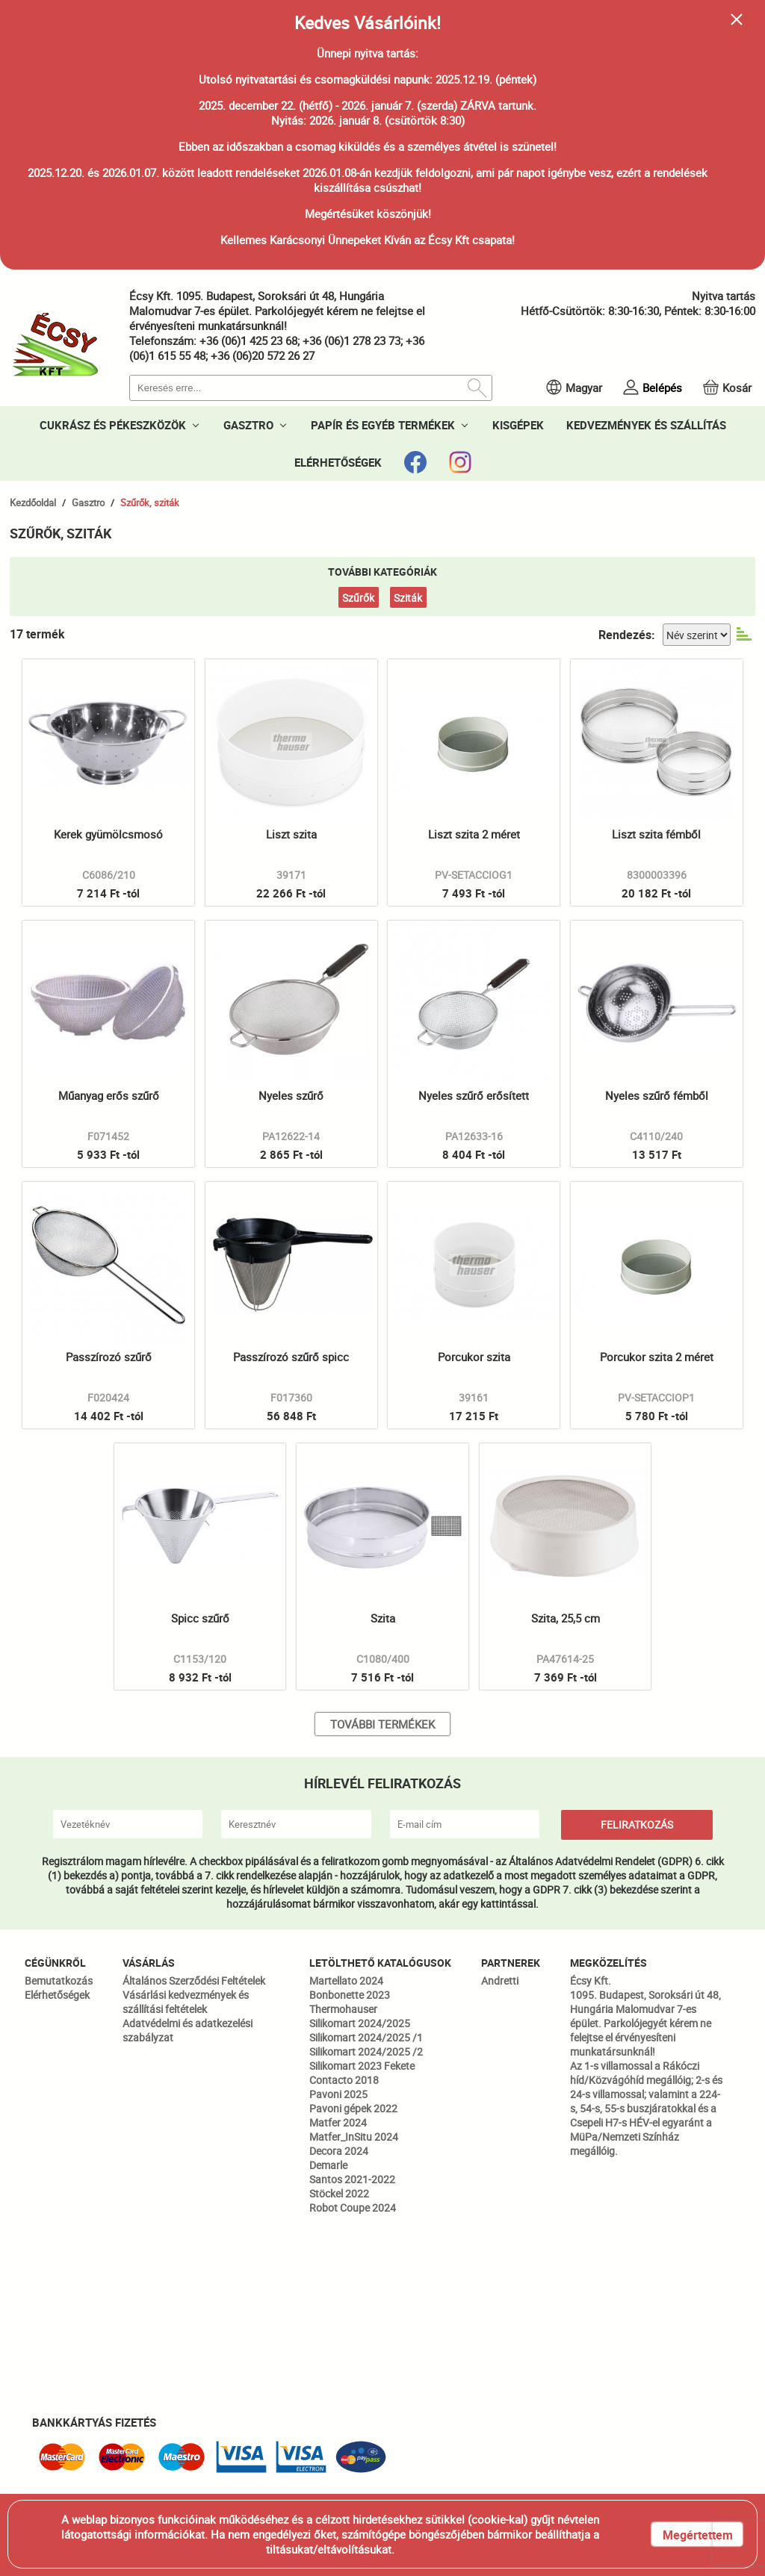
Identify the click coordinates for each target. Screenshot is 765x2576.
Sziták (408, 598)
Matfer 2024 (338, 2122)
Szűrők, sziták (149, 502)
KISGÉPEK (518, 424)
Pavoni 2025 (338, 2094)
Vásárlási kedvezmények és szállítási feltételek (186, 2002)
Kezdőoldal (33, 502)
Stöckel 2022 (339, 2193)
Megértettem (698, 2535)
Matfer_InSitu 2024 (353, 2136)
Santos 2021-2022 (352, 2179)
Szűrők (358, 598)
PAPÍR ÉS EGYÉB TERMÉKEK (383, 424)
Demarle (328, 2165)
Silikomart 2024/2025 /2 (366, 2051)
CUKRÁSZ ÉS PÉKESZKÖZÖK (113, 424)
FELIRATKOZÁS (637, 1824)
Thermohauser (343, 2009)
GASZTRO (248, 424)
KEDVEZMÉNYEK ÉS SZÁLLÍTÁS (646, 424)
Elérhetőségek (57, 1995)
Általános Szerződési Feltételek (194, 1980)
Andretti (499, 1980)
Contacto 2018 (344, 2080)
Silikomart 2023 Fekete (362, 2066)
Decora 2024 (338, 2151)
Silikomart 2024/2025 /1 (366, 2037)
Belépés (662, 387)
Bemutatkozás (59, 1980)
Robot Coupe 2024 (352, 2207)
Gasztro (88, 502)
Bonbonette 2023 (349, 1995)
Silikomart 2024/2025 (359, 2023)
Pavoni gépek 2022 (353, 2108)
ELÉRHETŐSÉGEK (338, 462)
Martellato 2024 (346, 1980)
